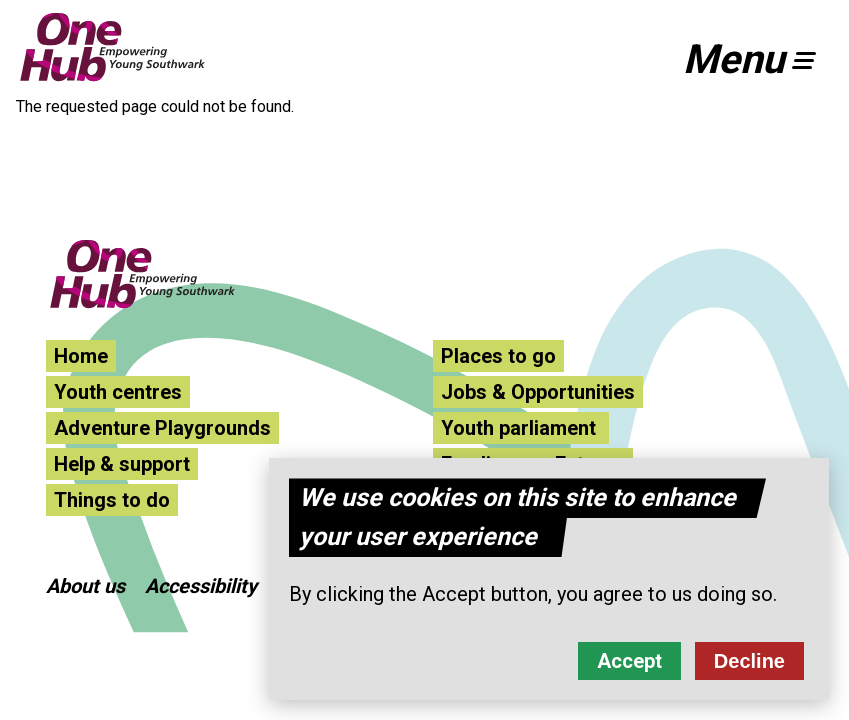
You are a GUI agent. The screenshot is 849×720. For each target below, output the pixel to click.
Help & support (122, 464)
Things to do (112, 500)
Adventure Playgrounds (162, 428)
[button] (758, 60)
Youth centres (118, 392)
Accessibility (201, 586)
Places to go (498, 356)
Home (81, 356)
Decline (749, 671)
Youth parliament (521, 428)
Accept (629, 671)
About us (85, 586)
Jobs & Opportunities (538, 392)
